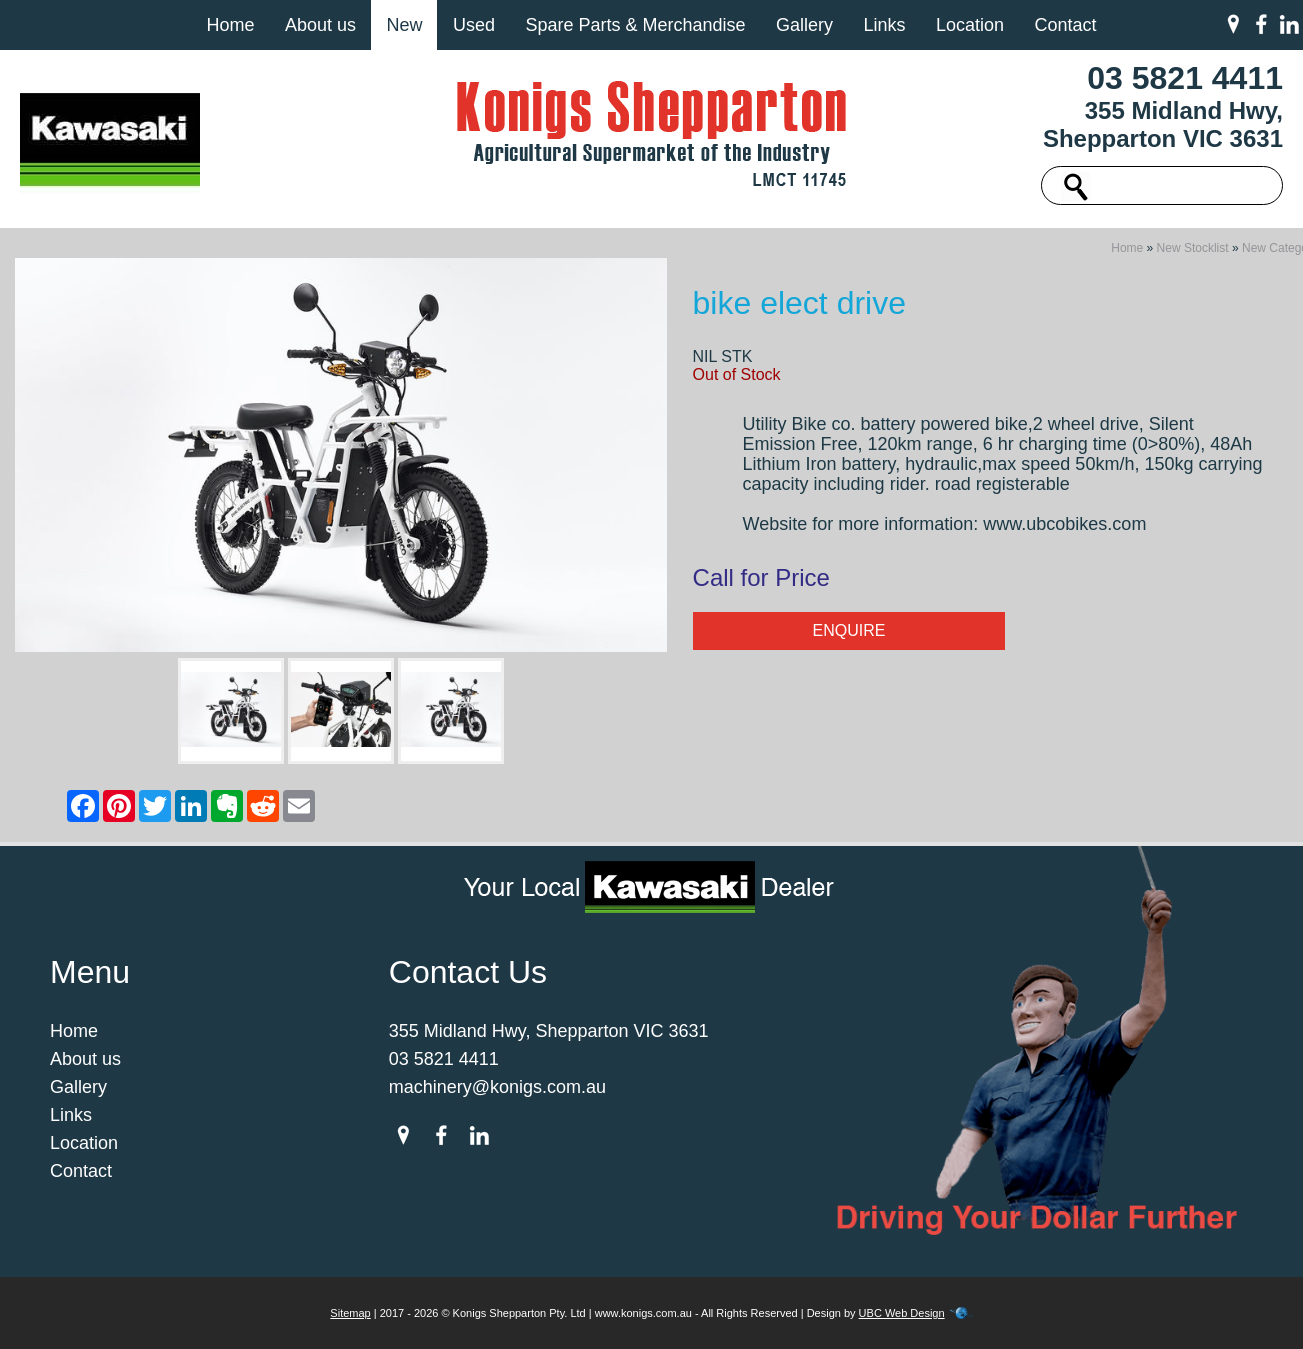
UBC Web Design (902, 1313)
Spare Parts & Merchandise (635, 25)
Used (474, 25)
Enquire (848, 630)
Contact (1065, 25)
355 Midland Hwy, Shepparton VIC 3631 (1163, 124)
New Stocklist (1193, 248)
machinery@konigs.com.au (497, 1087)
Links (884, 25)
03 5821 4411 (1185, 78)
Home (230, 25)
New (404, 25)
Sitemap (350, 1313)
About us (320, 25)
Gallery (804, 25)
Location (970, 25)
